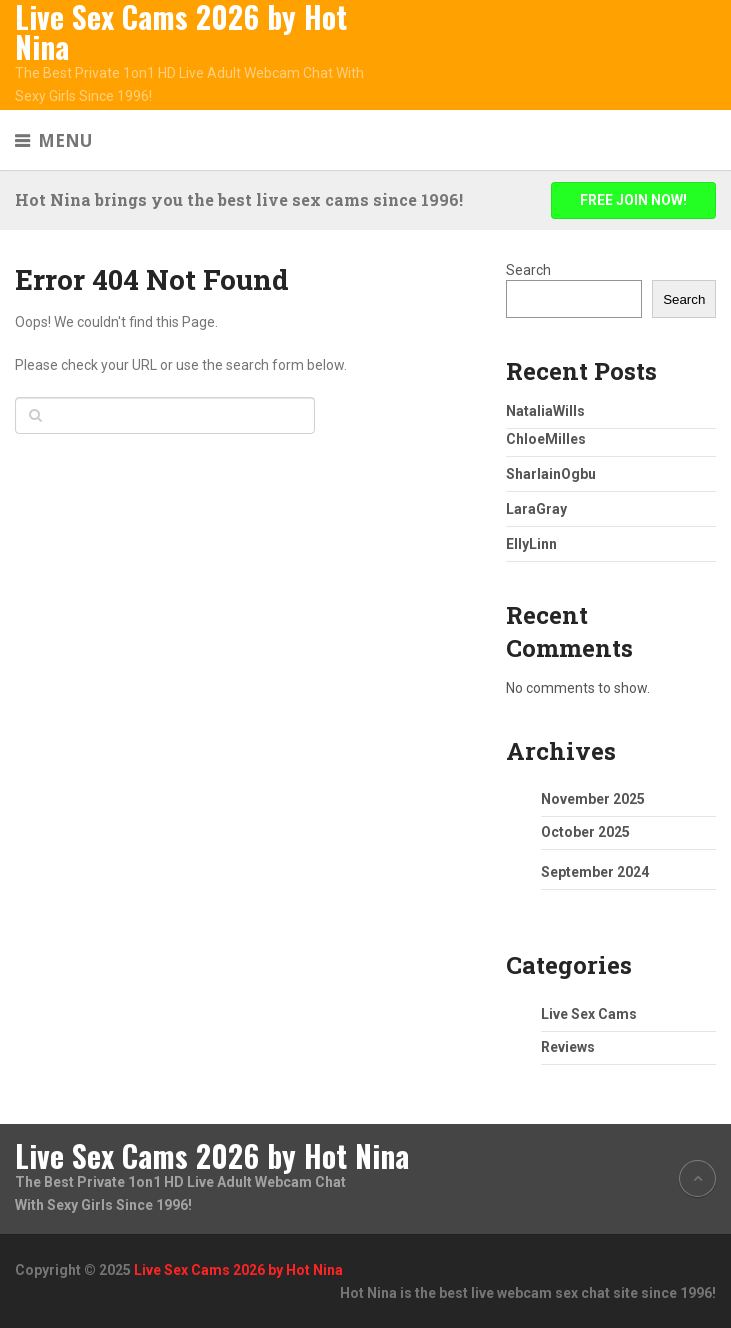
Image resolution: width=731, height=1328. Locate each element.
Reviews (568, 1047)
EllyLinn (531, 544)
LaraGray (536, 509)
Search (528, 270)
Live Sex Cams (589, 1014)
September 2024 (595, 872)
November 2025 (593, 799)
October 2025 (585, 832)
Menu (65, 140)
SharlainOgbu (551, 474)
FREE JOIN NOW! (633, 200)
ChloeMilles (546, 439)
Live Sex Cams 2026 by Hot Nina (181, 32)
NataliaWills (545, 411)
